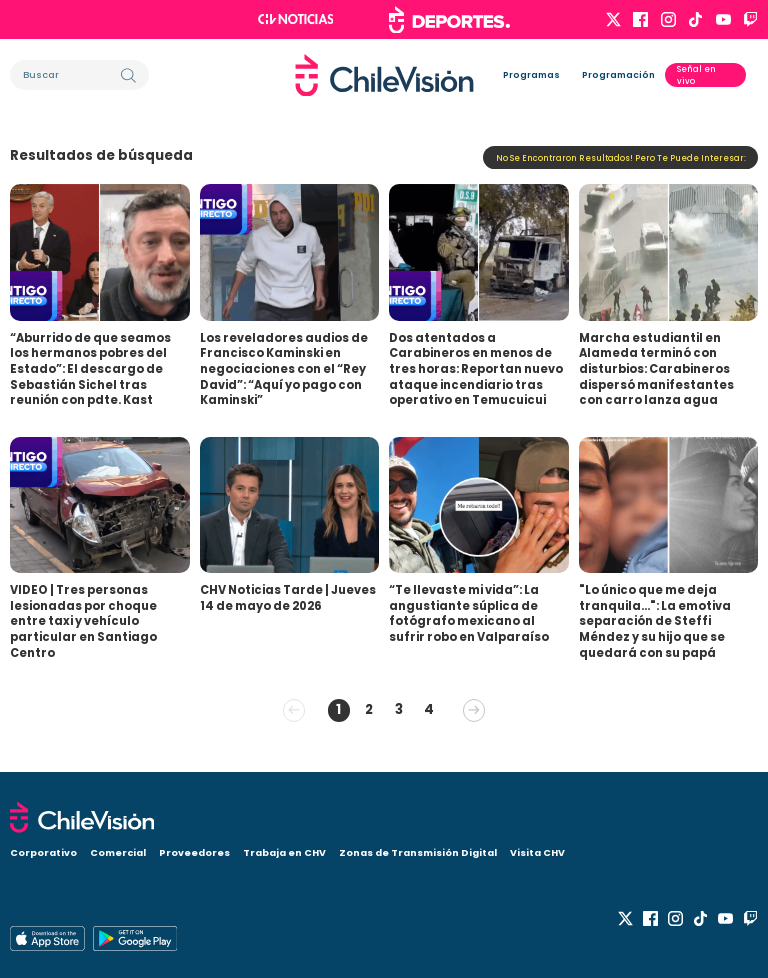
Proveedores (194, 852)
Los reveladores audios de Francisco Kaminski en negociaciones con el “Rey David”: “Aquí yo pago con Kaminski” (284, 369)
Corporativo (43, 852)
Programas (531, 75)
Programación (618, 75)
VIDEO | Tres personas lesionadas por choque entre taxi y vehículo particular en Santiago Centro (83, 621)
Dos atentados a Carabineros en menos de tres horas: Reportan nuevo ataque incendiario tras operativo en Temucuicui (476, 369)
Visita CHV (537, 852)
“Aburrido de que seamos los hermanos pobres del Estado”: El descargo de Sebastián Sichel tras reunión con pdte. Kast (90, 369)
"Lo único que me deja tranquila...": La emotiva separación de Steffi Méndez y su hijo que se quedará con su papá (655, 621)
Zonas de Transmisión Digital (418, 852)
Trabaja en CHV (284, 852)
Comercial (118, 852)
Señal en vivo (696, 75)
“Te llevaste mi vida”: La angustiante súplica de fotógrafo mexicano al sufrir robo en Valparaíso (469, 613)
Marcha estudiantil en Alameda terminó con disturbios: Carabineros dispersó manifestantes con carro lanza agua (656, 369)
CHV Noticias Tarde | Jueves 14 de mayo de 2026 (288, 598)
